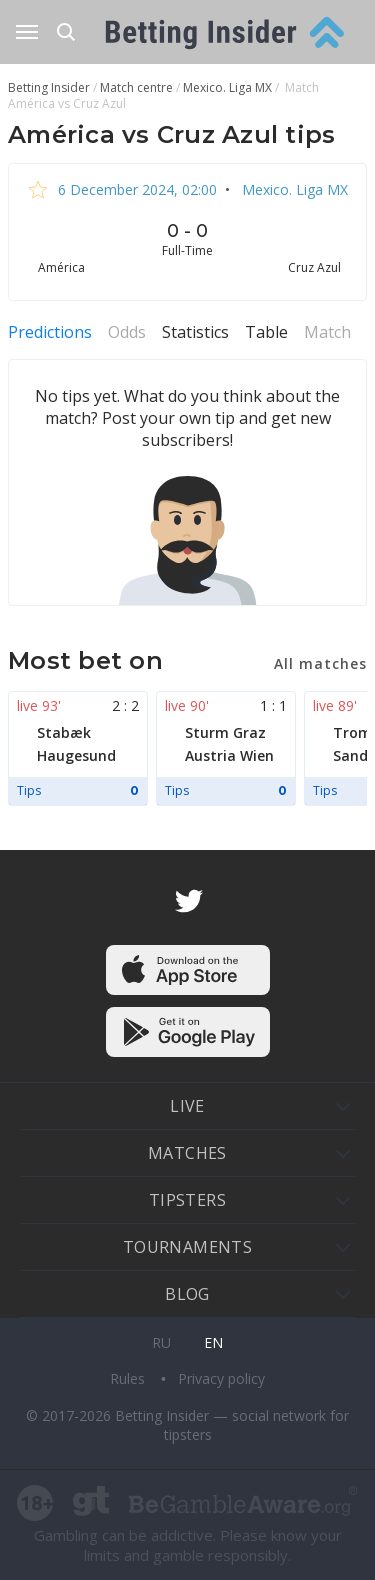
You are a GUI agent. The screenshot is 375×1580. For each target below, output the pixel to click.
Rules (129, 1378)
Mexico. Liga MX (293, 189)
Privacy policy (221, 1378)
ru (161, 1342)
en (213, 1342)
